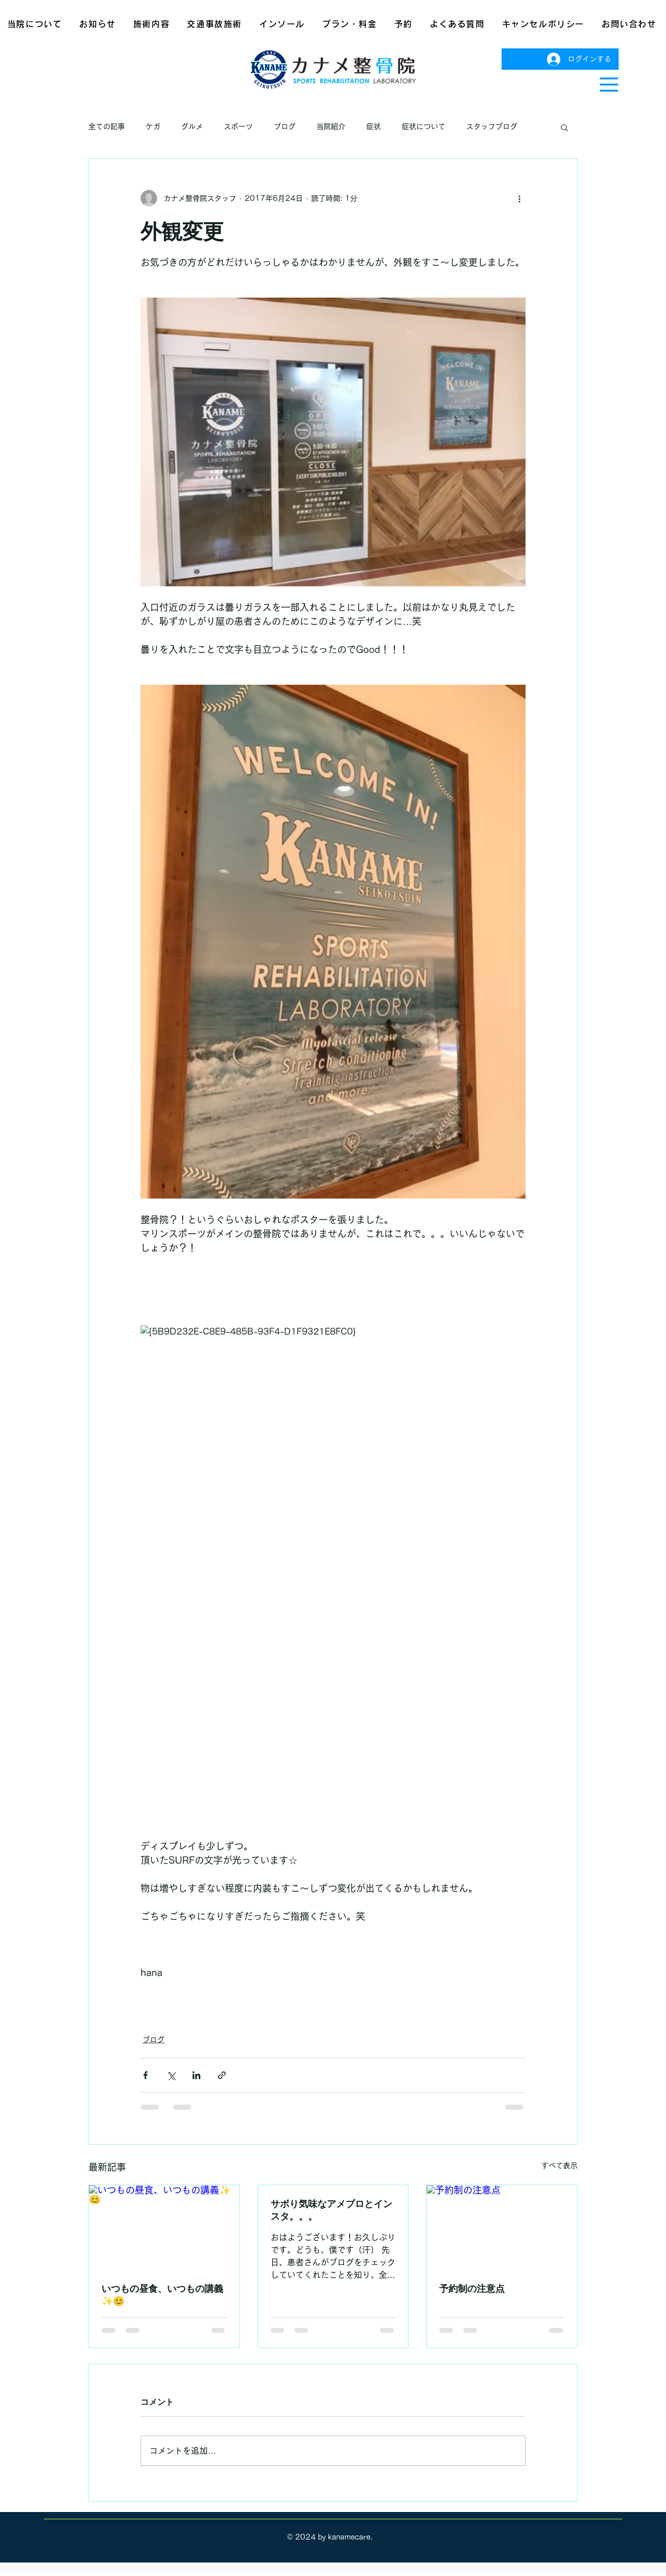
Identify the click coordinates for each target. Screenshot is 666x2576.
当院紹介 (330, 126)
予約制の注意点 (472, 2288)
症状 (373, 126)
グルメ (192, 126)
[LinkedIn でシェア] (196, 2075)
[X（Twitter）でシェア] (171, 2075)
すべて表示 (559, 2165)
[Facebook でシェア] (145, 2075)
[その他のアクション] (519, 198)
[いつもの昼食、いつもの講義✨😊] (164, 2227)
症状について (423, 126)
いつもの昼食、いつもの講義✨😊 (162, 2294)
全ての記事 (106, 126)
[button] (609, 85)
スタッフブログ (491, 126)
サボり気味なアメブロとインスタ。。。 (331, 2210)
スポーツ (238, 126)
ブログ (285, 126)
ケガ (153, 126)
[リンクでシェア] (222, 2075)
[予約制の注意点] (502, 2227)
